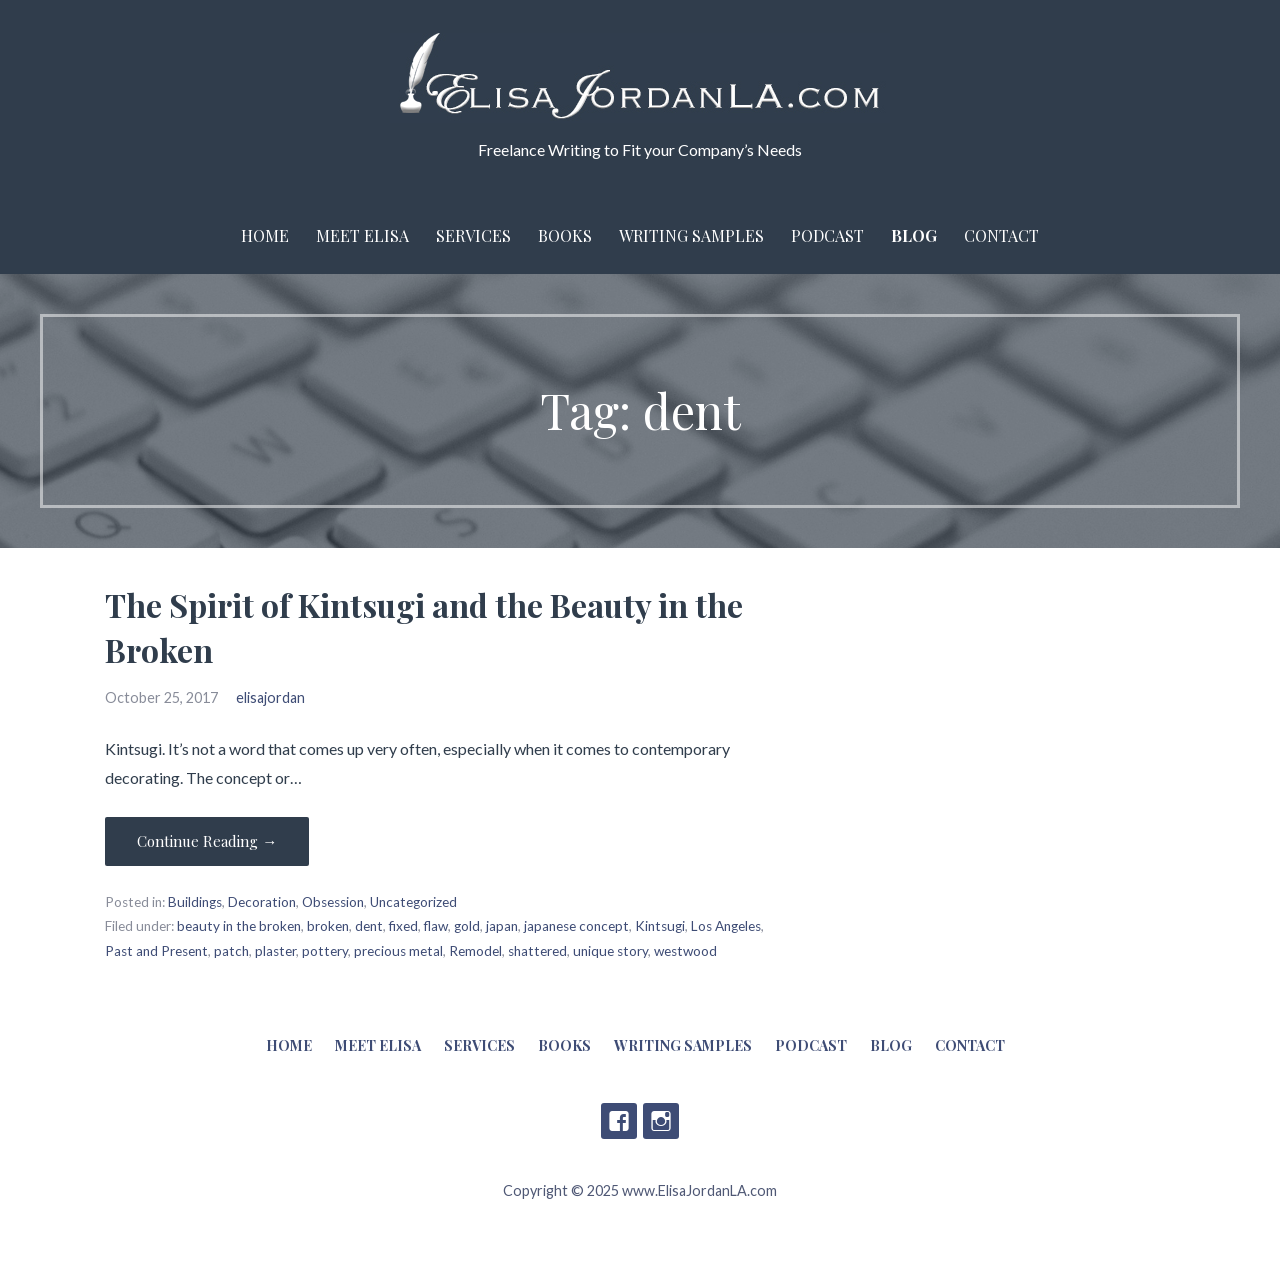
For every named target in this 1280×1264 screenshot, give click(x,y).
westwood (685, 951)
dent (369, 926)
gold (467, 926)
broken (328, 926)
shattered (537, 951)
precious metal (398, 951)
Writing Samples (691, 235)
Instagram (661, 1121)
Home (265, 235)
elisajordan (270, 697)
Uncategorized (413, 902)
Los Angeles (726, 926)
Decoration (262, 902)
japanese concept (576, 926)
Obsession (333, 902)
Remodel (475, 951)
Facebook (619, 1121)
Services (473, 235)
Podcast (827, 235)
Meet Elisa (362, 235)
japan (502, 926)
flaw (436, 926)
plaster (275, 951)
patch (231, 951)
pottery (325, 951)
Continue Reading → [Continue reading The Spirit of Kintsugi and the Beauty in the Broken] (207, 841)
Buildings (195, 902)
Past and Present (156, 951)
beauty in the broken (239, 926)
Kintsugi (660, 926)
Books (565, 235)
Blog (914, 235)
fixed (403, 926)
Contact (1001, 235)
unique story (610, 951)
